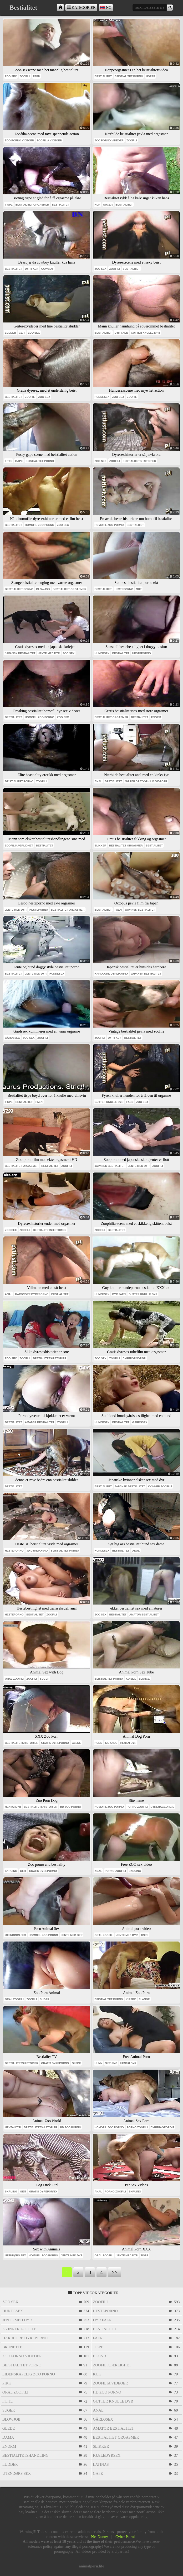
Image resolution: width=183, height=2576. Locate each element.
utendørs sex (15, 1935)
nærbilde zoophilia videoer (146, 781)
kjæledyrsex (107, 2455)
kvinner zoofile (160, 1486)
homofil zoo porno (39, 525)
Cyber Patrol (125, 2537)
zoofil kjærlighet (19, 845)
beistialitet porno (129, 76)
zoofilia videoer (49, 140)
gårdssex (12, 1037)
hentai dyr (128, 1742)
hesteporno (124, 589)
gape (19, 461)
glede (76, 1742)
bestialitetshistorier (139, 461)
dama (8, 2437)
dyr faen (31, 268)
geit (22, 332)
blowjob (43, 589)
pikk (6, 2383)
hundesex (102, 396)
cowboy (47, 268)
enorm (156, 717)
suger (108, 204)
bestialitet (103, 76)
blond (99, 2356)
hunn (98, 1742)
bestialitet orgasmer (32, 204)
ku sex (131, 1678)
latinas (101, 2464)
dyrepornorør (134, 1358)
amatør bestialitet (39, 1422)
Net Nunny (99, 2537)
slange (144, 1678)
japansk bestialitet (20, 653)
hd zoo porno (70, 1806)
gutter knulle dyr (145, 332)
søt (139, 589)
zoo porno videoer (19, 140)
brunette (12, 2347)
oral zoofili (14, 1678)
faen (36, 76)
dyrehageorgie (162, 1806)
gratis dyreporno (55, 1742)
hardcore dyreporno (111, 973)
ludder (10, 332)
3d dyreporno (37, 1550)
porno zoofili (137, 1806)
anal (98, 781)
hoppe (150, 76)
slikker (100, 845)
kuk (97, 204)
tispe (8, 204)
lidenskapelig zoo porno (28, 2374)
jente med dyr (49, 653)
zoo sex (11, 76)
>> (114, 2272)
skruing (111, 1742)
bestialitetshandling (25, 2455)
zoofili (25, 76)
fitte (8, 461)
